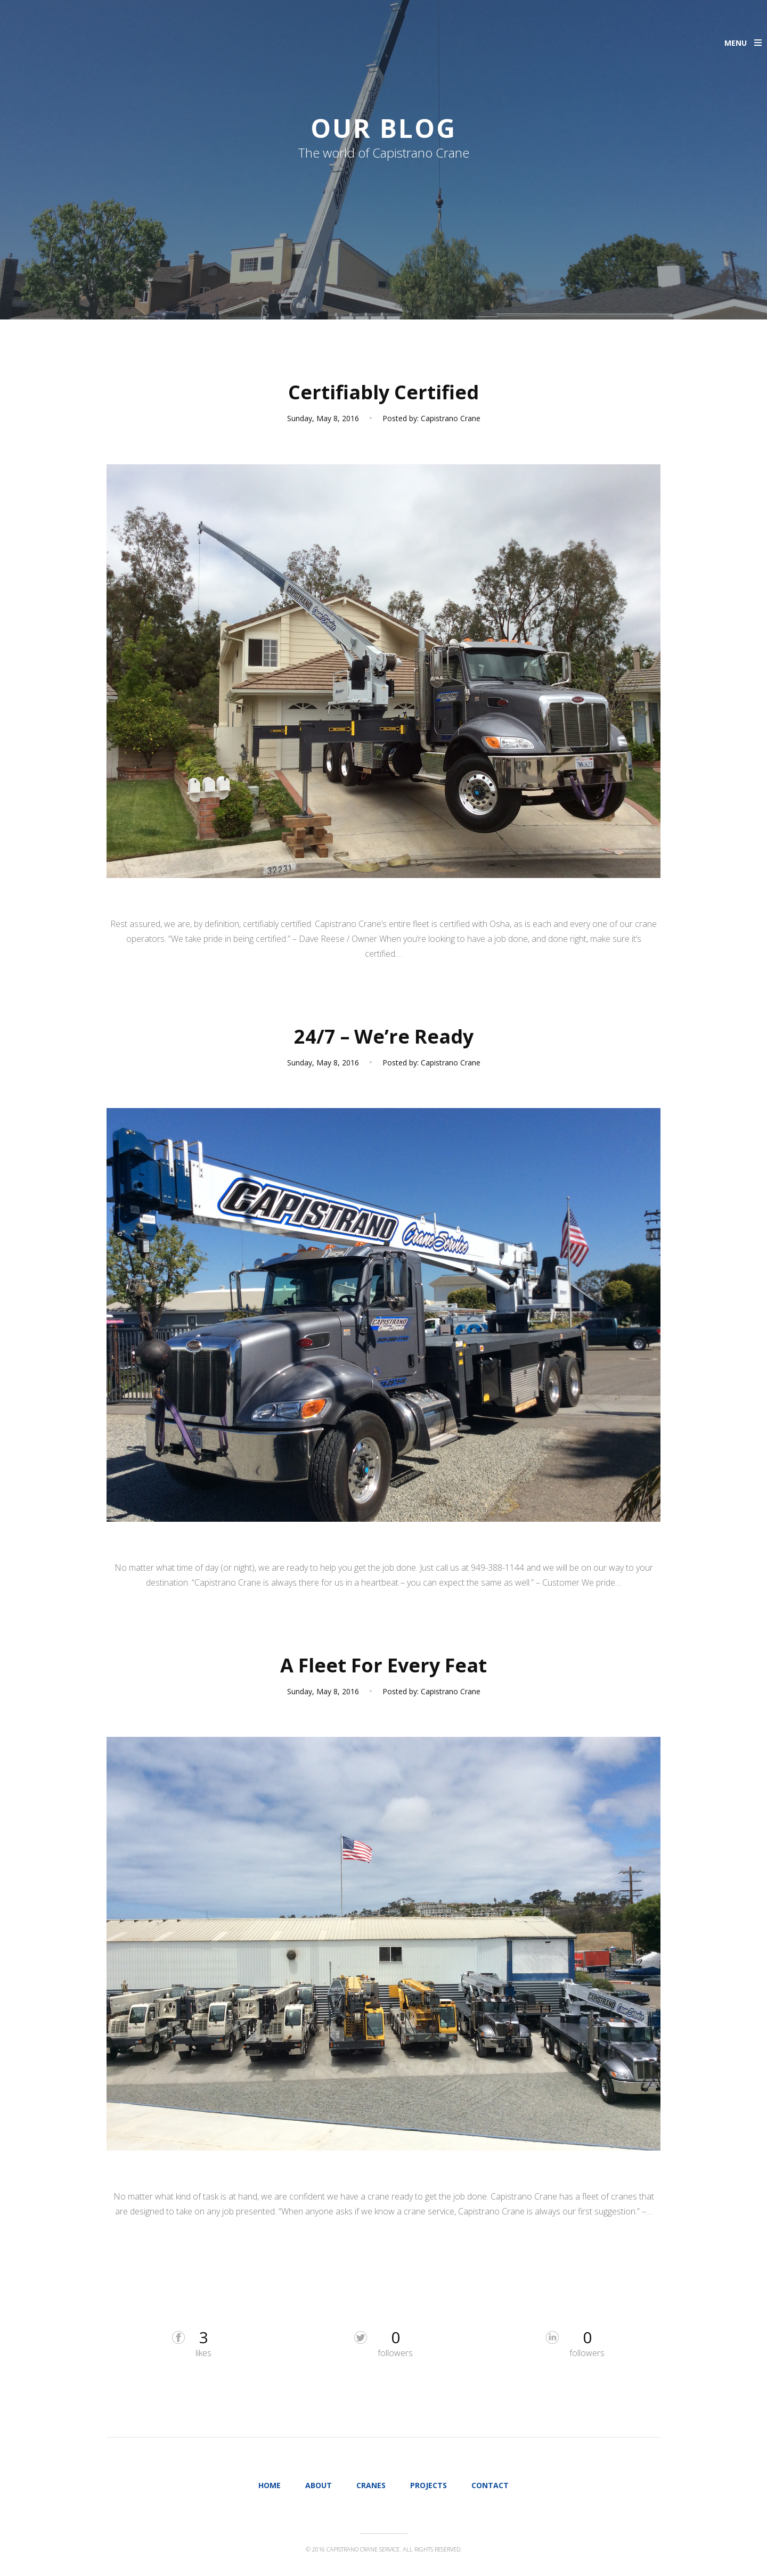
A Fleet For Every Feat (383, 1665)
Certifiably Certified (383, 392)
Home (269, 2485)
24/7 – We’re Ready (384, 1036)
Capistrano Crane (450, 418)
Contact (490, 2485)
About (318, 2485)
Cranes (371, 2485)
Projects (428, 2485)
